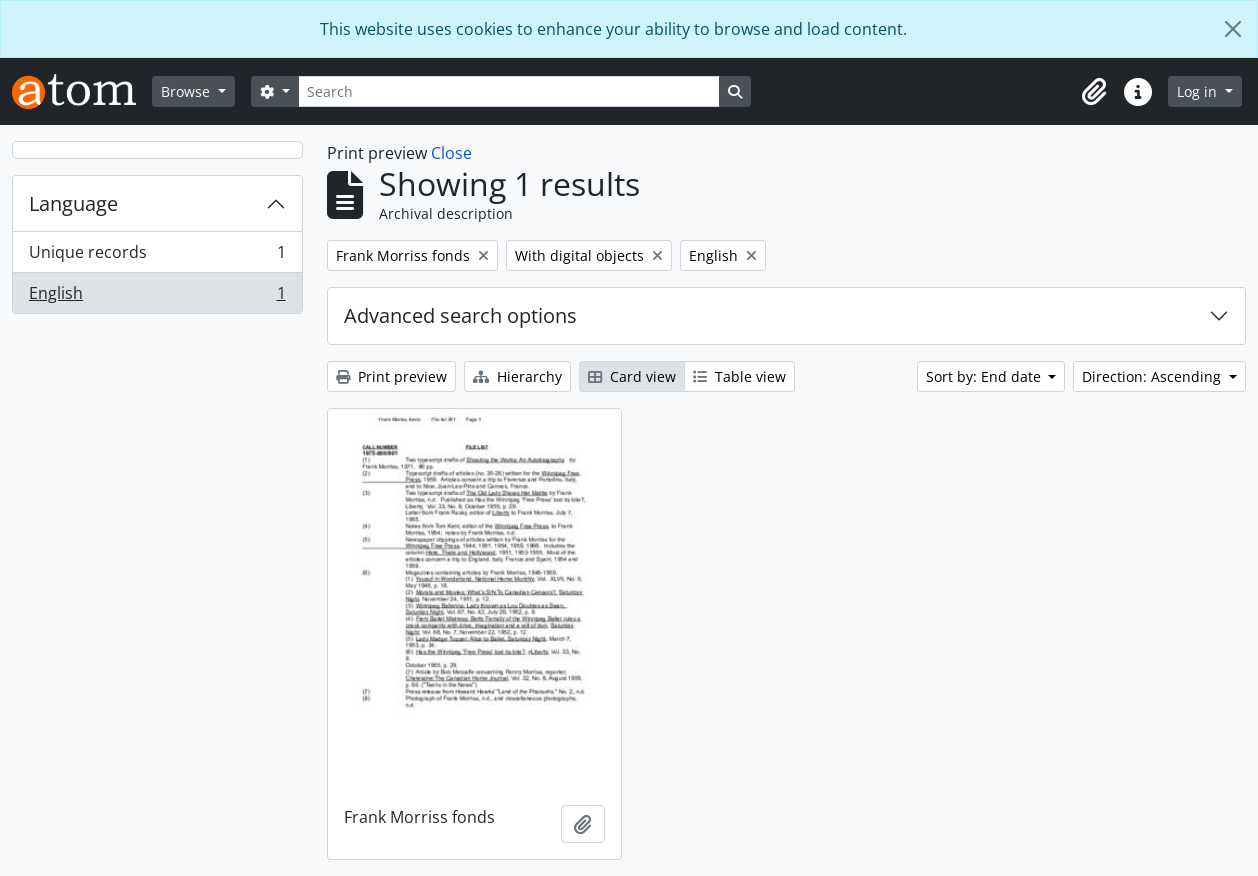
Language (73, 203)
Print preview (391, 376)
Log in (1199, 91)
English (157, 297)
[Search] (509, 91)
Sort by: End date (985, 376)
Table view (739, 376)
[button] (1094, 92)
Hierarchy (517, 376)
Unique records (157, 256)
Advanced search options (460, 315)
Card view (632, 376)
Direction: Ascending (1153, 376)
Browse (187, 91)
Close (451, 153)
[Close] (1233, 29)
